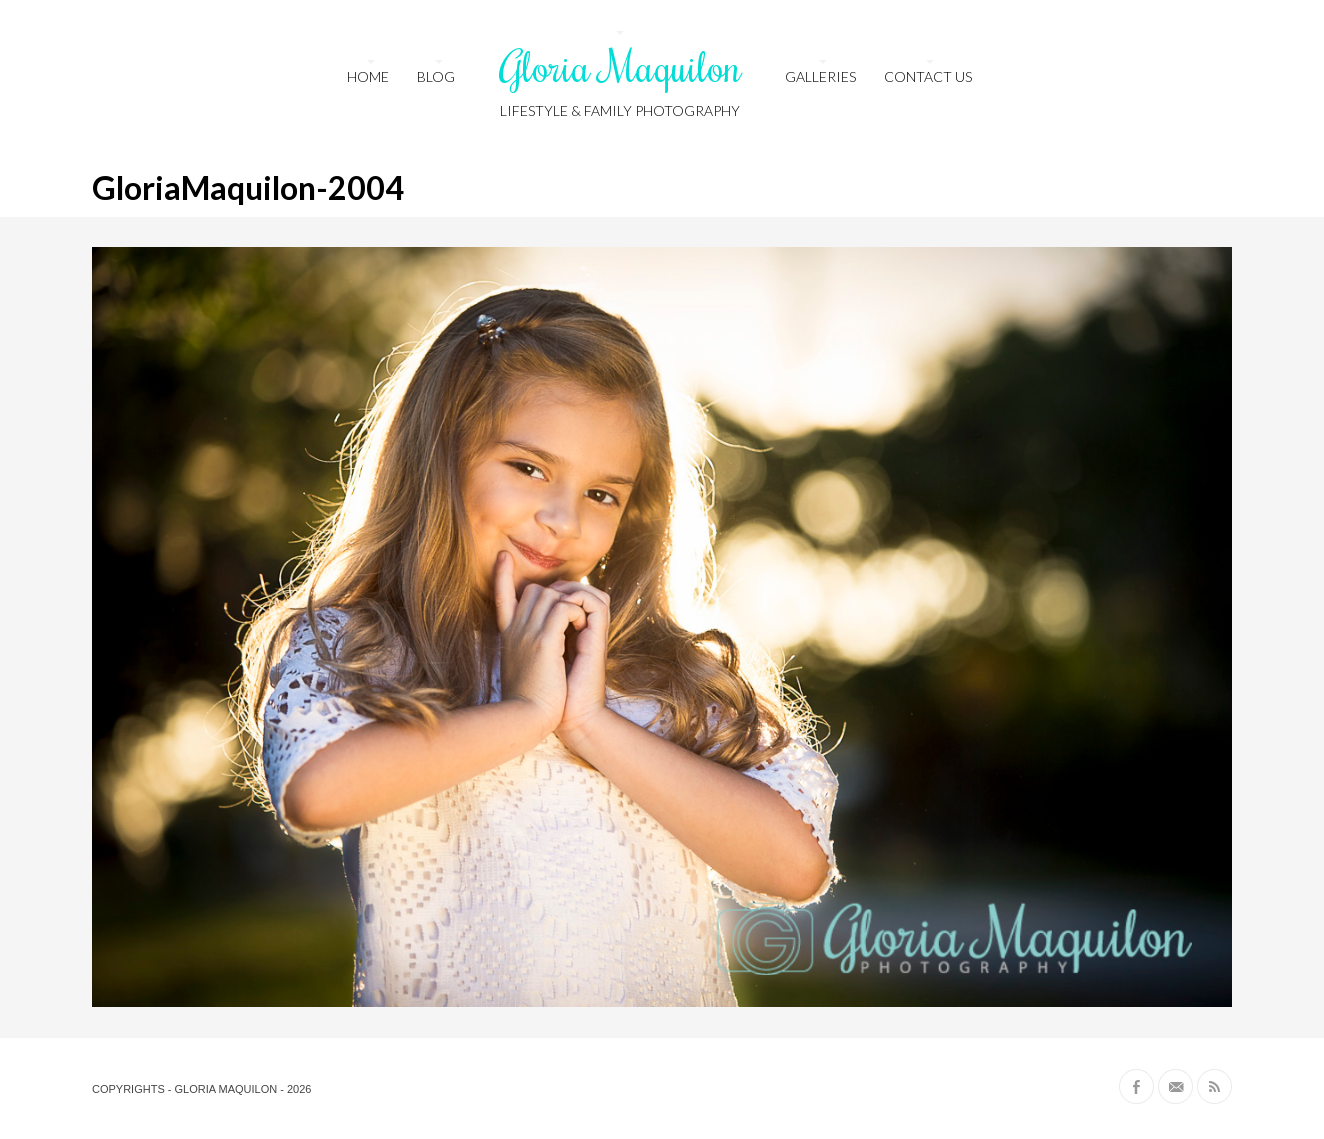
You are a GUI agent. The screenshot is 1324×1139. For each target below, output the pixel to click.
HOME (368, 76)
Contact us (928, 76)
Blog (436, 76)
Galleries (820, 76)
